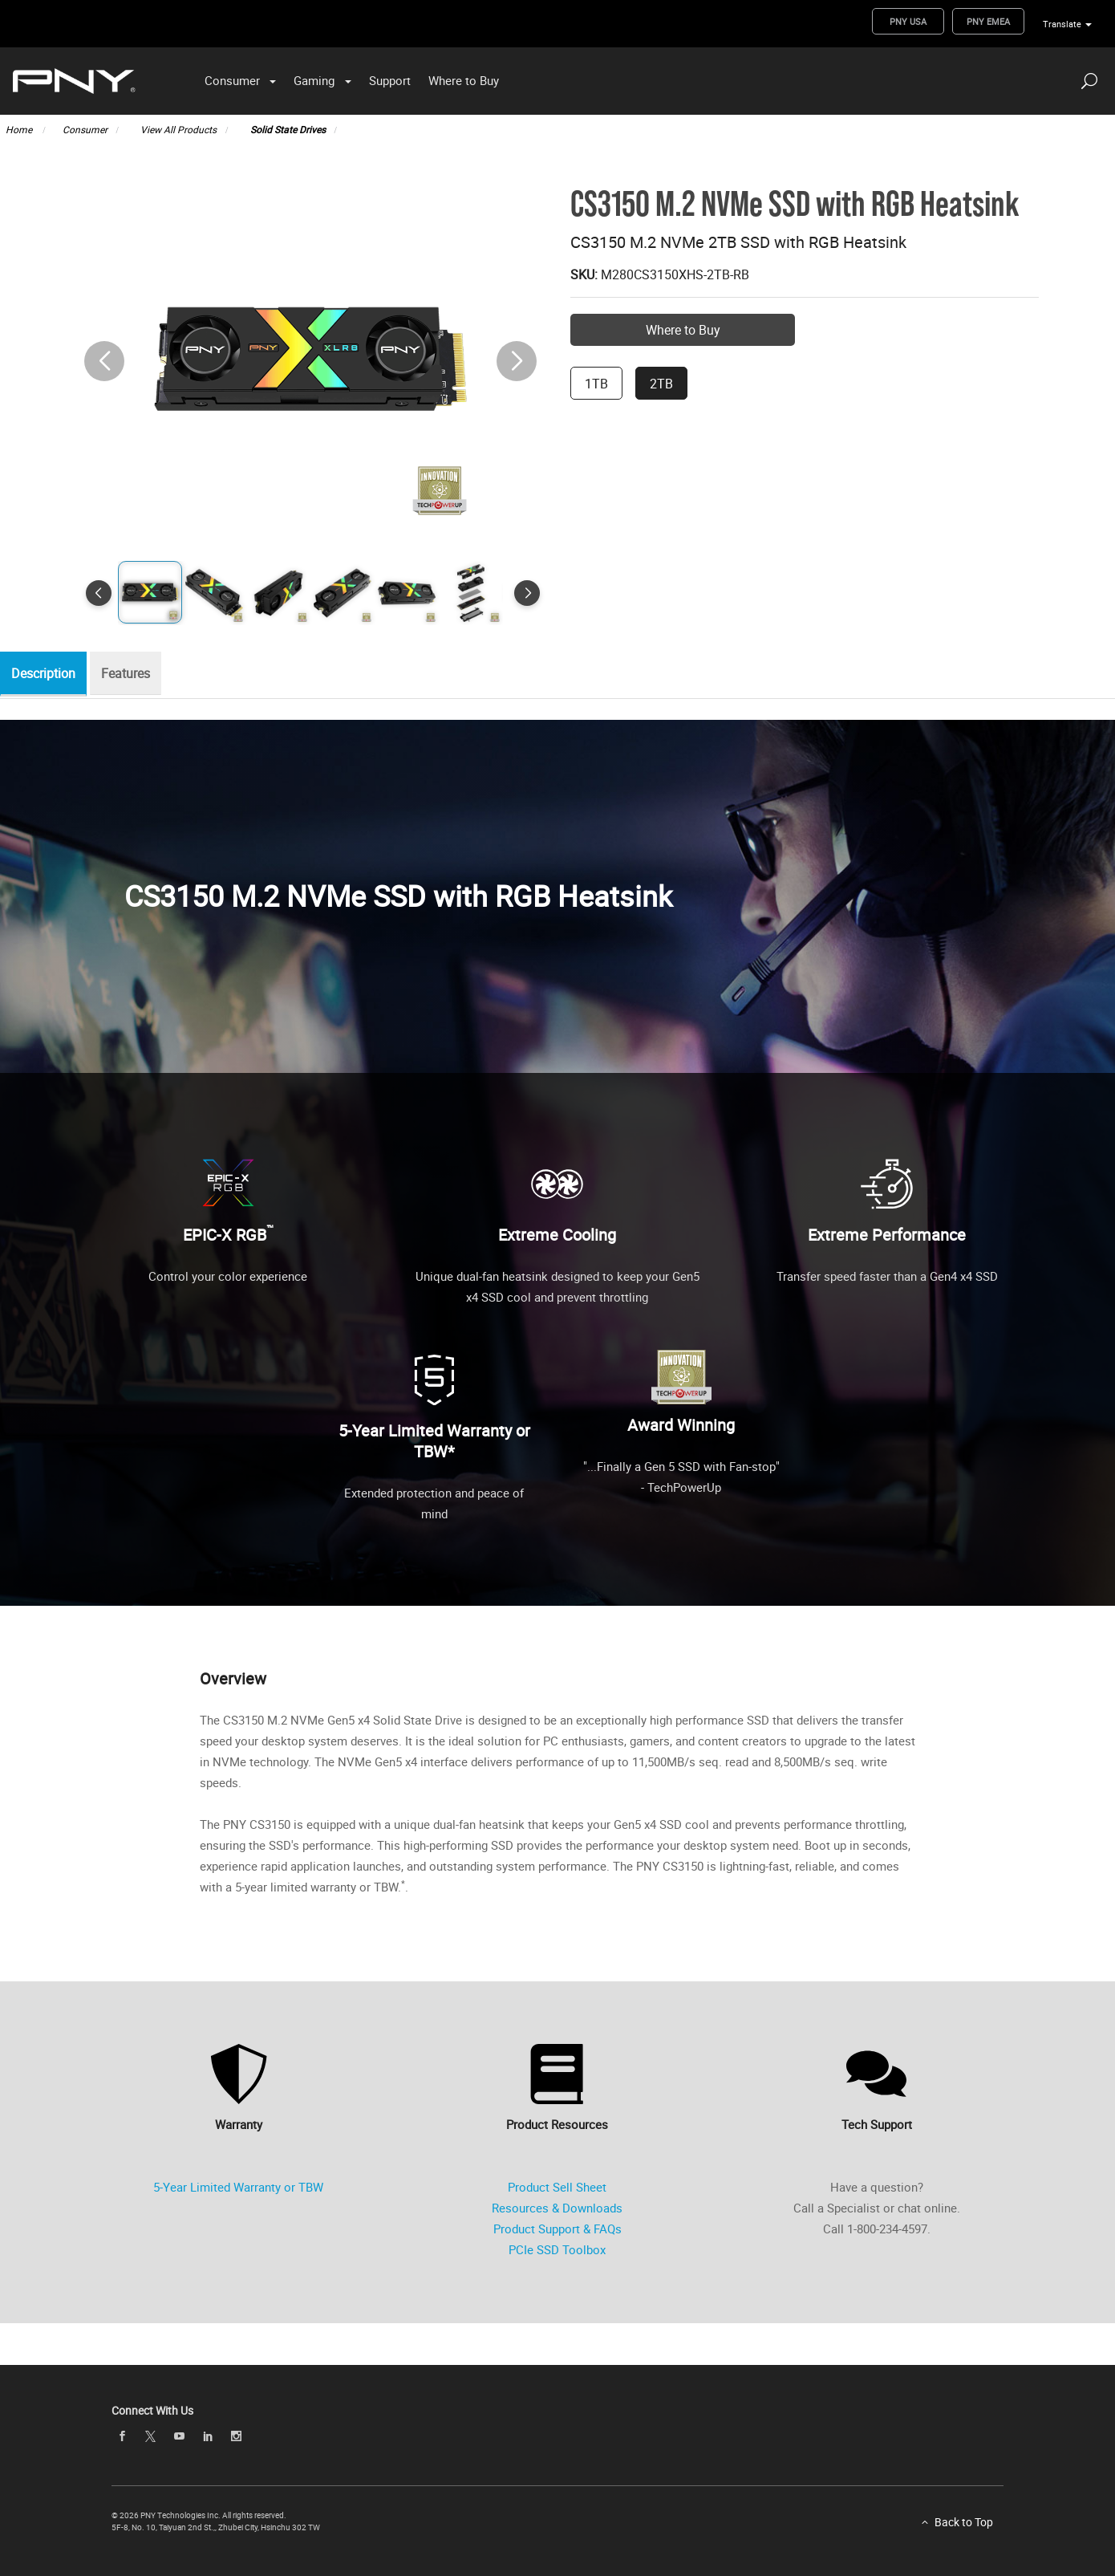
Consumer (232, 80)
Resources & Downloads (557, 2208)
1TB (596, 383)
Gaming (314, 80)
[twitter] (150, 2436)
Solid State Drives (288, 129)
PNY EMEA (988, 21)
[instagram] (236, 2436)
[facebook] (122, 2436)
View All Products (178, 129)
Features (133, 674)
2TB (661, 383)
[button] (517, 361)
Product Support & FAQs (557, 2228)
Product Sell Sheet (557, 2187)
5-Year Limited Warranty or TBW (238, 2187)
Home (20, 129)
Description (47, 674)
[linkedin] (207, 2436)
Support (390, 80)
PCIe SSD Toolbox (557, 2249)
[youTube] (178, 2436)
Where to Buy (463, 80)
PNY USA (908, 21)
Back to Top (964, 2521)
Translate (1062, 24)
